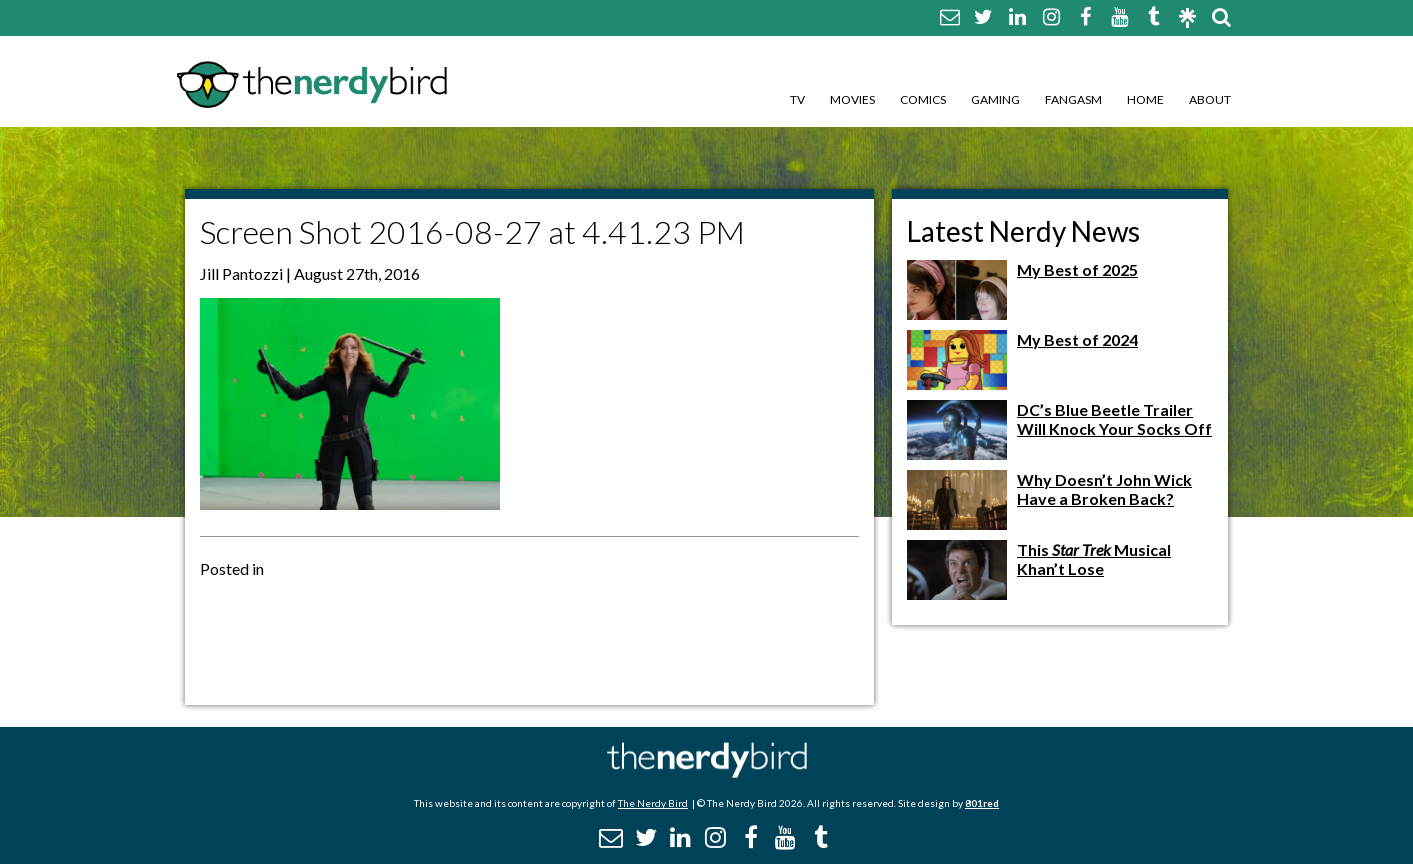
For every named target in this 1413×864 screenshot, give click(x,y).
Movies (852, 99)
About (1210, 99)
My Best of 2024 (1077, 339)
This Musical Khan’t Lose (1094, 559)
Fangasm (1073, 99)
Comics (923, 99)
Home (1145, 99)
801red (982, 803)
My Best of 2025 (1077, 269)
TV (797, 99)
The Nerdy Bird (653, 803)
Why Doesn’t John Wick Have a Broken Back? (1104, 489)
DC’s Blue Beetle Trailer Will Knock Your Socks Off (1114, 419)
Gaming (995, 99)
